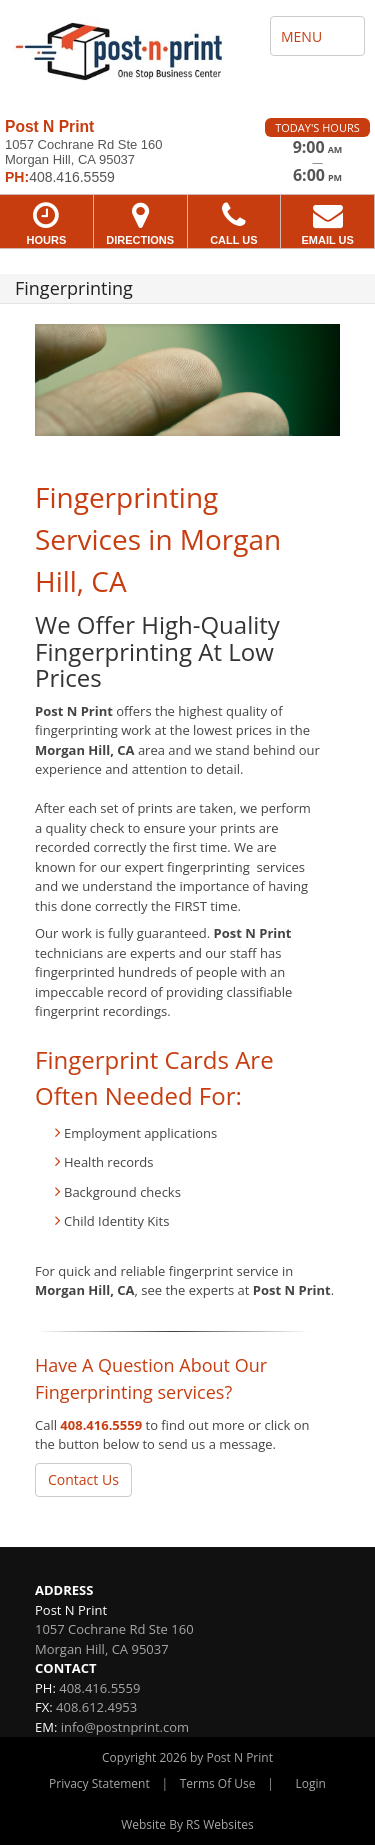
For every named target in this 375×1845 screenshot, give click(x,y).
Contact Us (83, 1479)
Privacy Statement (99, 1783)
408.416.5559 (101, 1425)
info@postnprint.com (125, 1727)
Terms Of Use (218, 1783)
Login (311, 1783)
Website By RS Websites (187, 1824)
